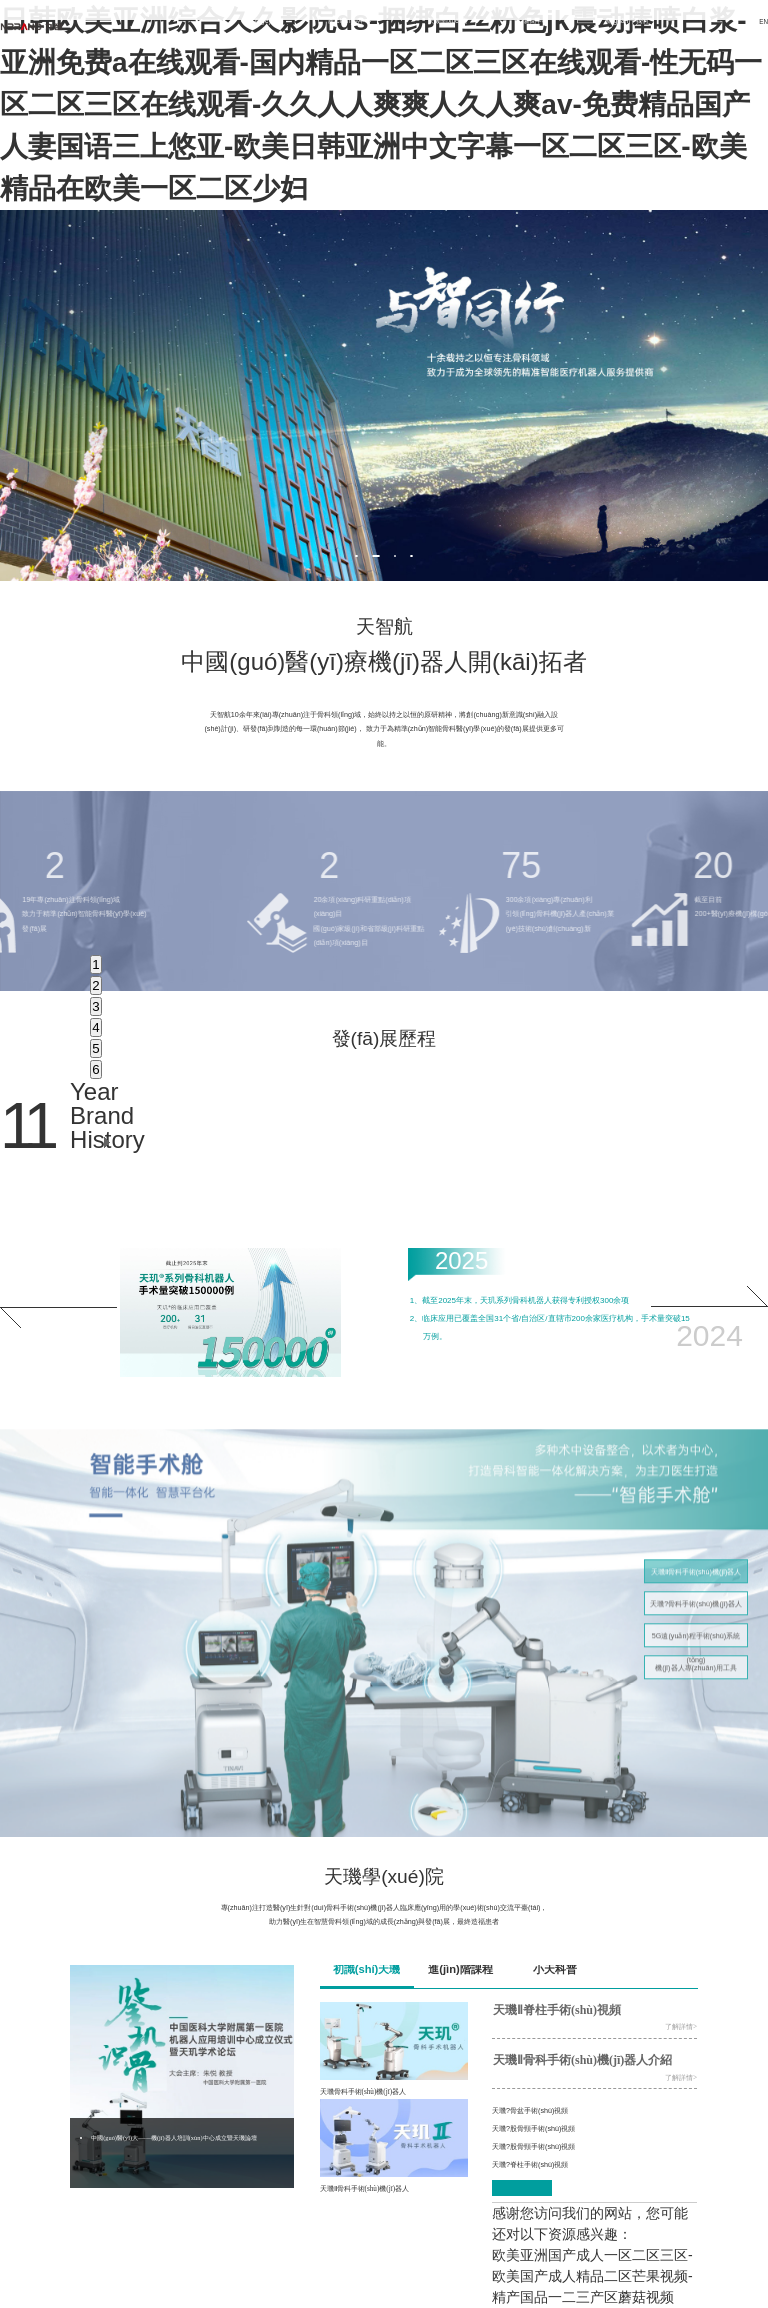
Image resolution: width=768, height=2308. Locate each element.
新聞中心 (536, 20)
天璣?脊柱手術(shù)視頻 (530, 2164)
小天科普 (555, 1969)
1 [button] (95, 964)
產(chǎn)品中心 (349, 20)
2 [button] (95, 985)
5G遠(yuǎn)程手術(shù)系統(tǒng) (696, 1648)
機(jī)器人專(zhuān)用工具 (696, 1676)
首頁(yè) (259, 20)
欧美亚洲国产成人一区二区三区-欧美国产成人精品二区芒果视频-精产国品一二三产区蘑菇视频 (592, 2276)
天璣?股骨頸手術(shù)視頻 (533, 2128)
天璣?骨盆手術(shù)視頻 (530, 2110)
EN (763, 21)
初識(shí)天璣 (367, 1969)
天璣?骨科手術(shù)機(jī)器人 (696, 1612)
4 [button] (95, 1027)
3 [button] (95, 1006)
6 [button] (95, 1069)
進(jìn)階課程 (460, 1969)
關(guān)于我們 (627, 20)
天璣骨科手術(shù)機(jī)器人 (363, 2092)
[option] (384, 395)
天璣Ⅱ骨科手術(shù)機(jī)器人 (696, 1580)
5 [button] (95, 1048)
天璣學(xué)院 (447, 20)
